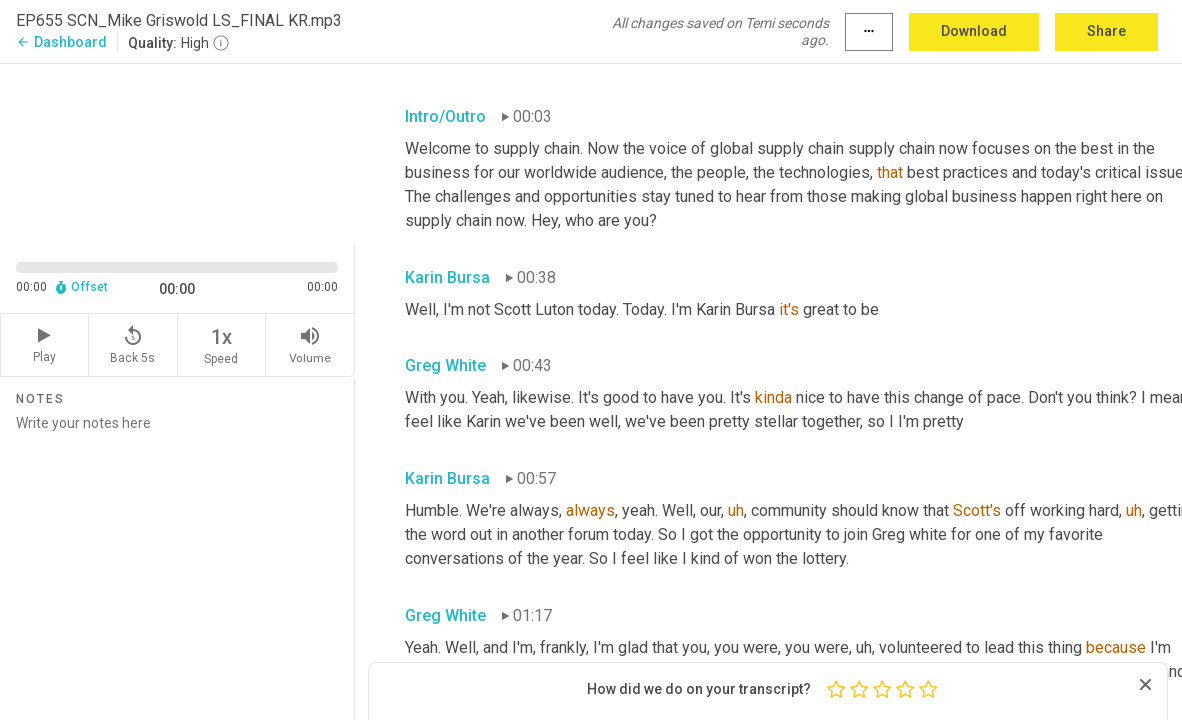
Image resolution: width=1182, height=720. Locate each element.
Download (974, 31)
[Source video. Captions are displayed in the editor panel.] (177, 152)
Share (1106, 31)
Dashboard (61, 42)
